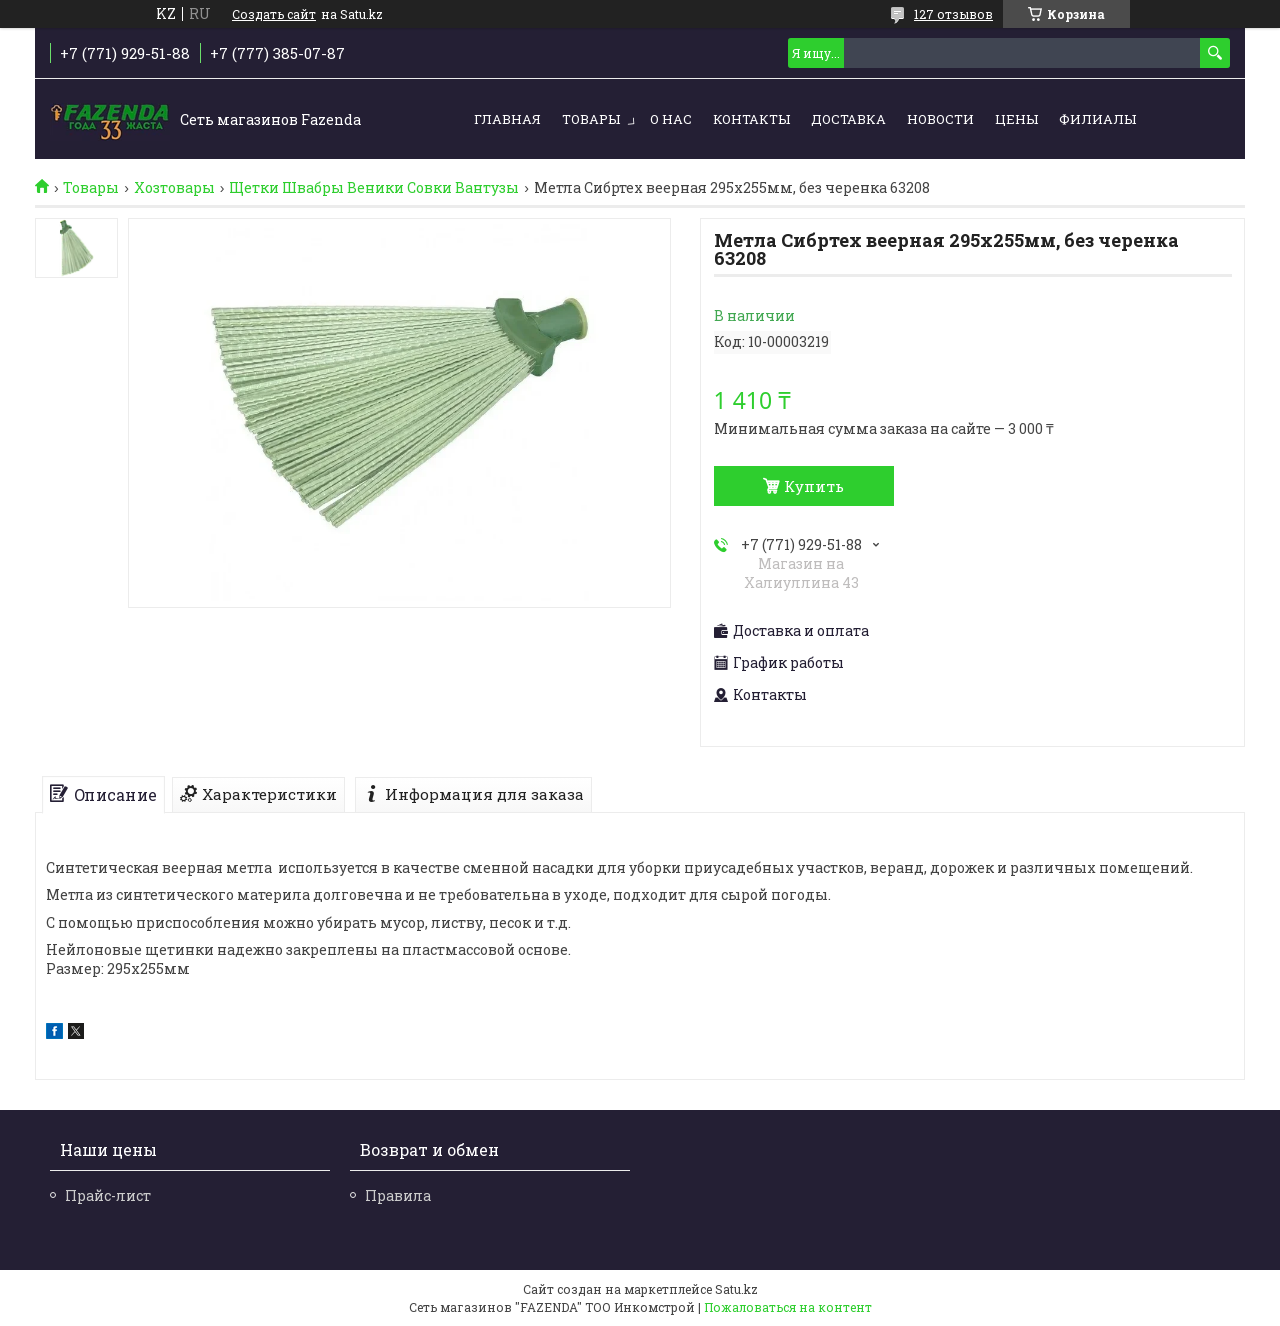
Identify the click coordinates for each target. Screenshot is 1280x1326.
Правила (398, 1195)
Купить (814, 486)
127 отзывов (953, 14)
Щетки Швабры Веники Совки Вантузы (374, 188)
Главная (507, 119)
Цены (1016, 119)
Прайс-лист (108, 1195)
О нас (671, 119)
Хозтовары (174, 188)
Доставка (848, 119)
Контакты (751, 119)
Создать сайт (274, 14)
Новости (940, 119)
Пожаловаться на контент (788, 1307)
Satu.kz (736, 1289)
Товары (591, 119)
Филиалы (1097, 119)
